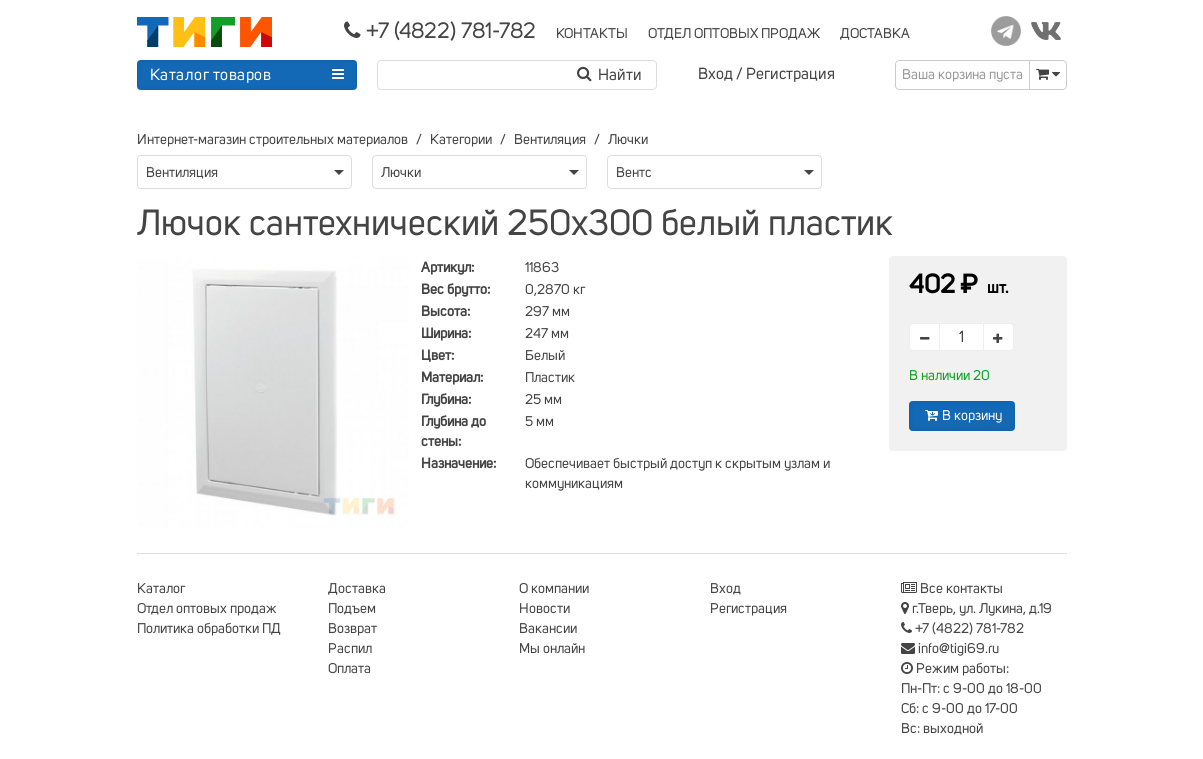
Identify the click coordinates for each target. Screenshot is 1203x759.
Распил (350, 649)
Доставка (357, 589)
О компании (554, 589)
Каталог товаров (211, 75)
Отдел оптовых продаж (207, 609)
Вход (715, 74)
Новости (544, 609)
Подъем (352, 609)
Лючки (628, 140)
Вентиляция (550, 140)
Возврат (352, 629)
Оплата (349, 669)
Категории (461, 140)
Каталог (161, 589)
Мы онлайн (552, 649)
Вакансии (548, 629)
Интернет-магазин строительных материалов (272, 140)
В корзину (962, 415)
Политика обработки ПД (209, 629)
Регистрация (790, 74)
